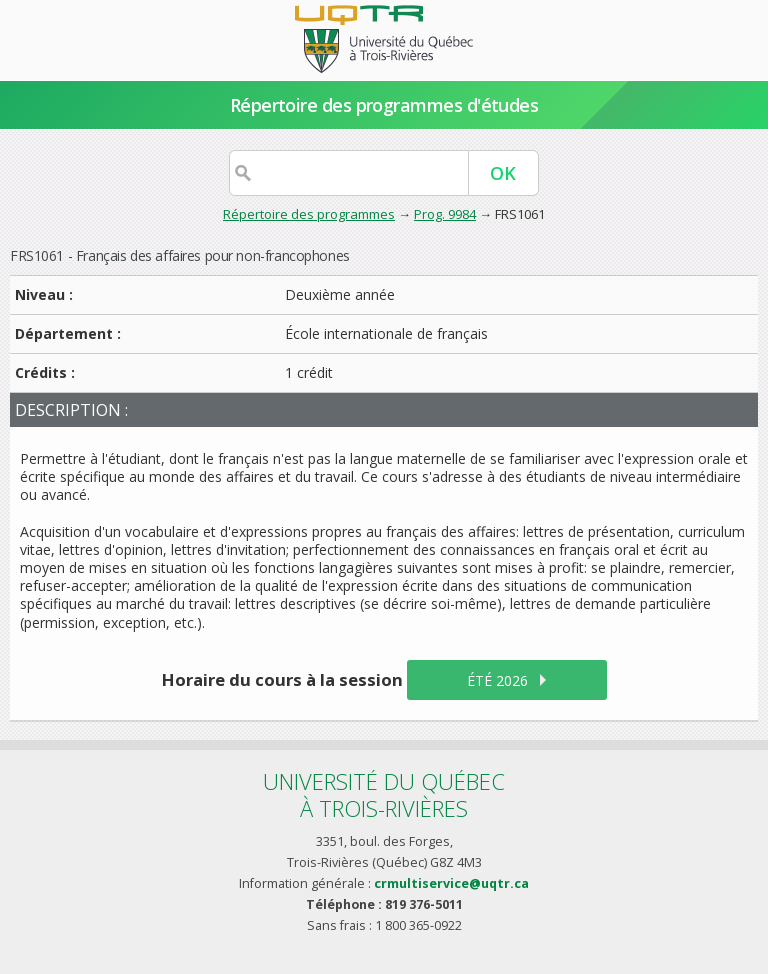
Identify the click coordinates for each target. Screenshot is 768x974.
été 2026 (497, 680)
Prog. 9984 (445, 214)
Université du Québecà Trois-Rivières (384, 794)
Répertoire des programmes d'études (384, 105)
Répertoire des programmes (309, 214)
